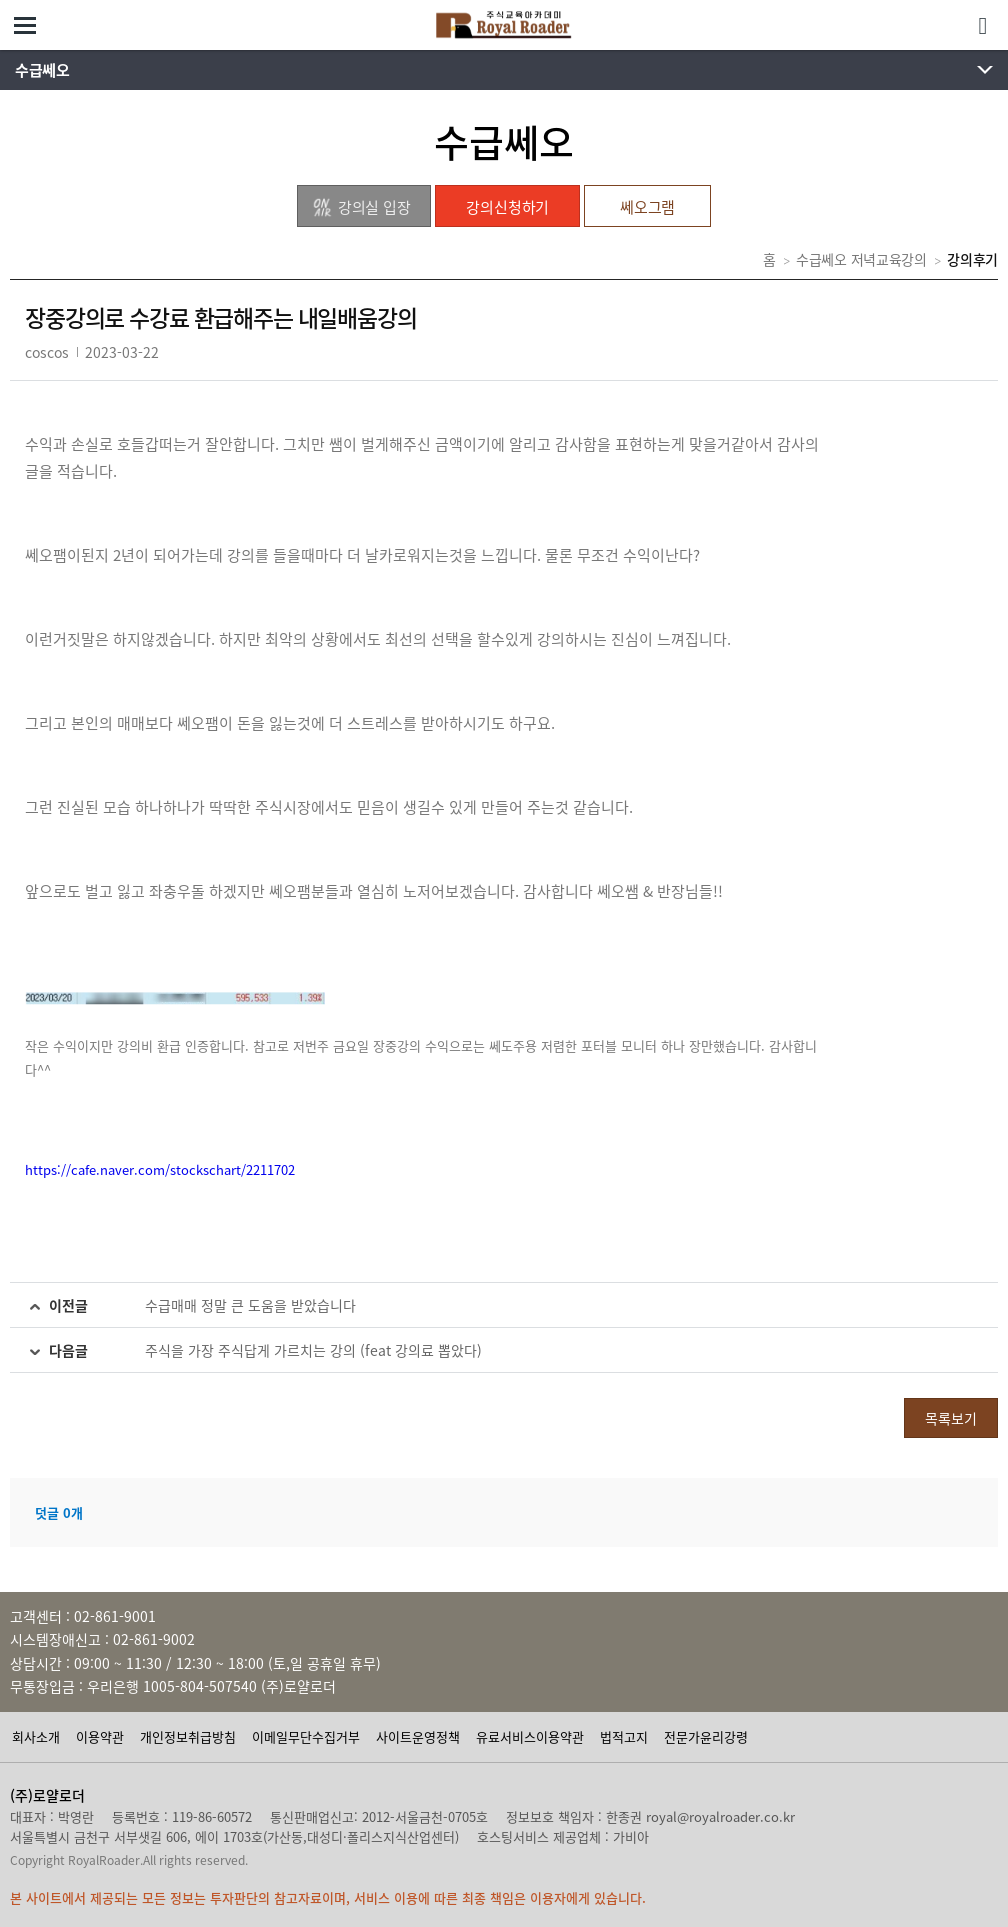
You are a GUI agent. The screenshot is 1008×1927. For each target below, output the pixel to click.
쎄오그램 (647, 207)
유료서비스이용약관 (530, 1736)
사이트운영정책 (418, 1736)
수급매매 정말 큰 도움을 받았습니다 (250, 1305)
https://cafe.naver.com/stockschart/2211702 (160, 1169)
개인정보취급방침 (188, 1736)
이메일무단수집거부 (306, 1736)
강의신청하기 (507, 207)
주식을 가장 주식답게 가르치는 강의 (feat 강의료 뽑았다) (313, 1350)
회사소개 (36, 1736)
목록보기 (951, 1418)
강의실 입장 (361, 207)
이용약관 (100, 1736)
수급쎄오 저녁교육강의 (861, 259)
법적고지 (624, 1736)
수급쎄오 (42, 70)
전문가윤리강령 (706, 1736)
